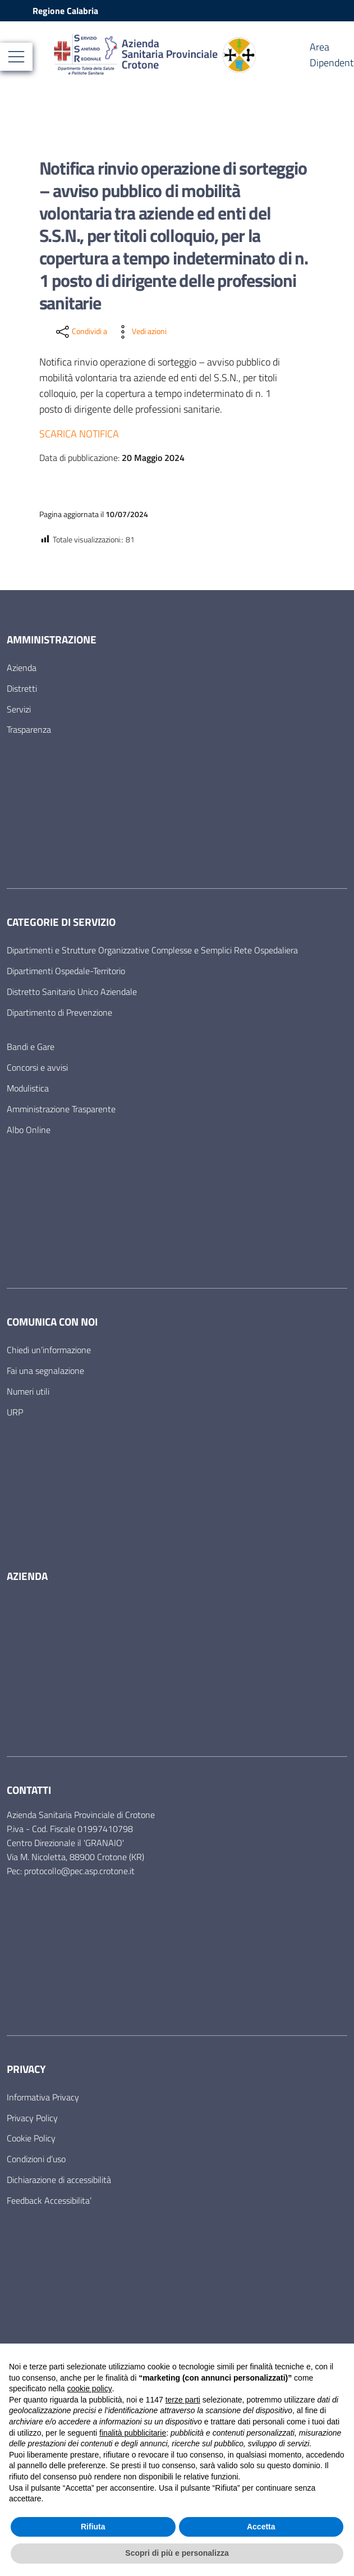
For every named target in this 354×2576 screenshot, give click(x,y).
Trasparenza (29, 729)
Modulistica (28, 1088)
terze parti (182, 2399)
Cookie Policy (31, 2138)
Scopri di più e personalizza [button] (176, 2552)
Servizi (19, 709)
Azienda (21, 667)
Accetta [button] (261, 2526)
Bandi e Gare (30, 1046)
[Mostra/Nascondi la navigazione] (16, 56)
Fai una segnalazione (45, 1370)
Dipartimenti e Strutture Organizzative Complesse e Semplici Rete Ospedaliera (152, 950)
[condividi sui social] (80, 332)
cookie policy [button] (89, 2388)
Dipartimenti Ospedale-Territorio (66, 971)
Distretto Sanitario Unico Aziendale (72, 991)
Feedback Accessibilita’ (49, 2200)
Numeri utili (28, 1391)
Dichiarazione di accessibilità (59, 2179)
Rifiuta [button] (93, 2526)
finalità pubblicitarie (132, 2432)
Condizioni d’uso (36, 2159)
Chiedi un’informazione (49, 1349)
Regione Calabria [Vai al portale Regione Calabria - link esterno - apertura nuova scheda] (65, 10)
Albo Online (28, 1129)
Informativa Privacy (43, 2097)
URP (15, 1412)
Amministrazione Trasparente (61, 1109)
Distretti (22, 688)
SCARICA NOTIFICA (79, 433)
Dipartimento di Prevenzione (59, 1012)
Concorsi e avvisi (37, 1067)
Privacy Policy (32, 2118)
